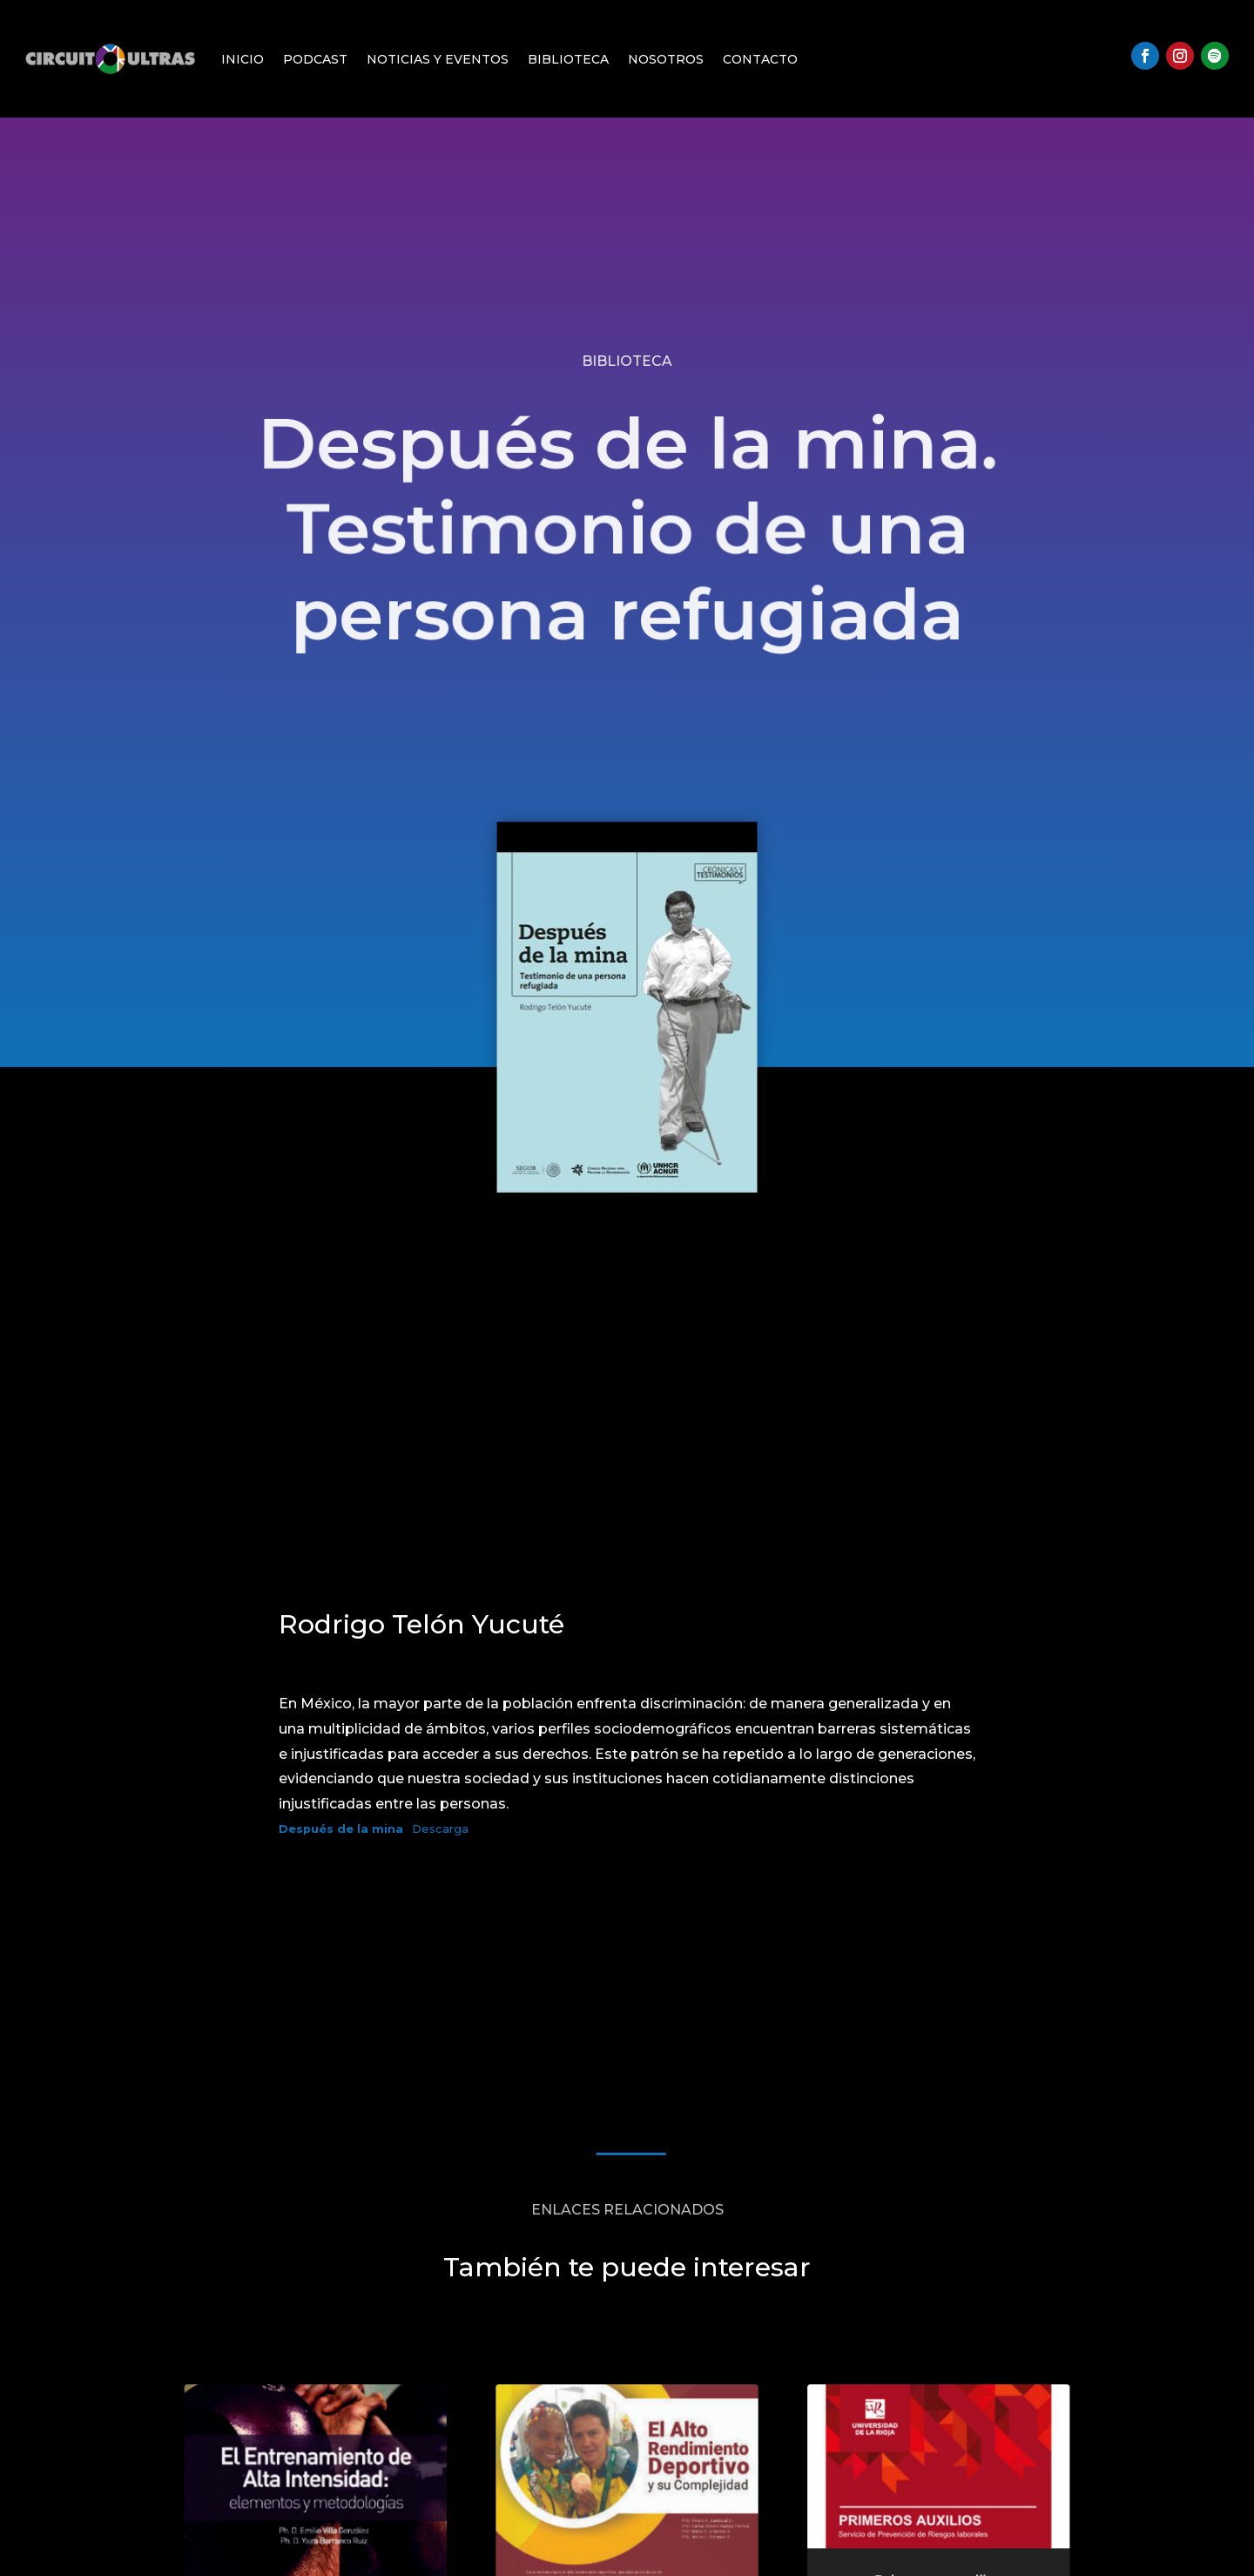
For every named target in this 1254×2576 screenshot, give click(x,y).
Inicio (242, 59)
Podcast (315, 59)
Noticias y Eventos (438, 59)
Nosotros (666, 59)
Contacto (760, 59)
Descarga (440, 1829)
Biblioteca (568, 59)
